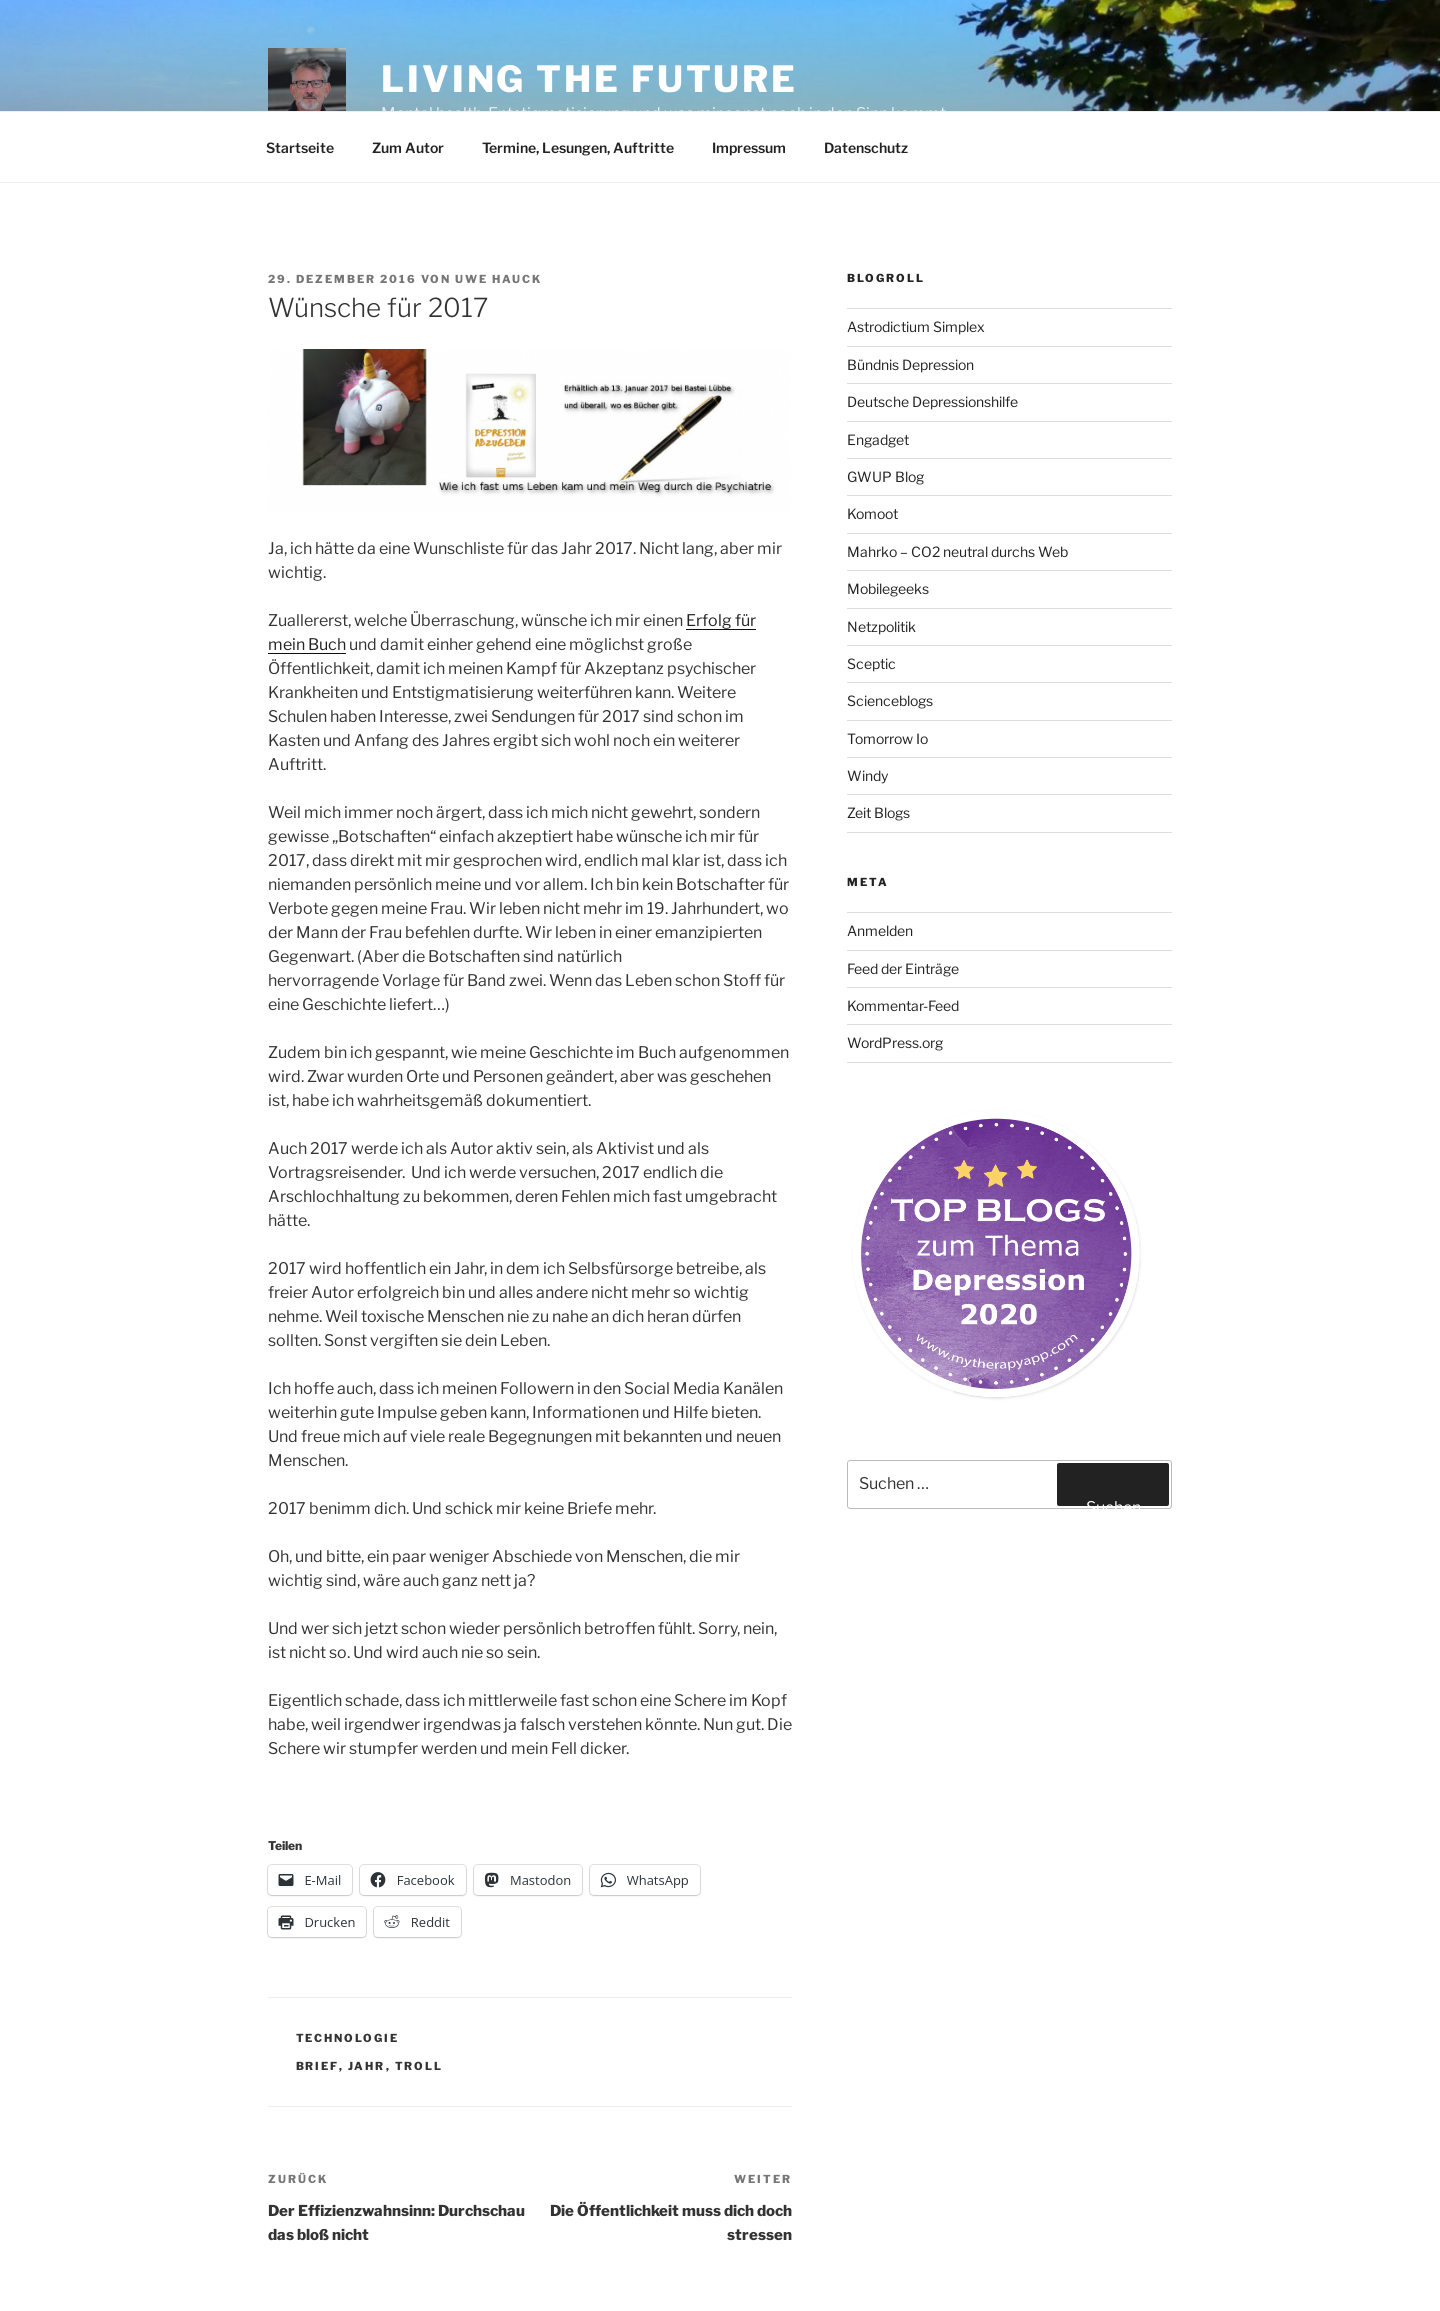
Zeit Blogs (878, 812)
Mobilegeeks (888, 588)
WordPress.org (895, 1042)
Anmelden (880, 930)
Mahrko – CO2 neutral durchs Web (957, 551)
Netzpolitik (881, 626)
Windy (867, 775)
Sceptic (871, 663)
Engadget (878, 439)
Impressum (749, 147)
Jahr (367, 2066)
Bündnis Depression (910, 364)
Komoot (872, 513)
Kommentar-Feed (903, 1005)
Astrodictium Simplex (916, 326)
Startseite (300, 147)
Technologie (348, 2038)
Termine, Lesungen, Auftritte (578, 147)
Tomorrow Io (887, 738)
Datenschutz (866, 147)
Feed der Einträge (903, 968)
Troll (419, 2066)
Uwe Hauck (498, 279)
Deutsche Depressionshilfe (932, 401)
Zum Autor (408, 147)
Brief (317, 2066)
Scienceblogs (890, 700)
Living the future (589, 79)
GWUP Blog (885, 476)
